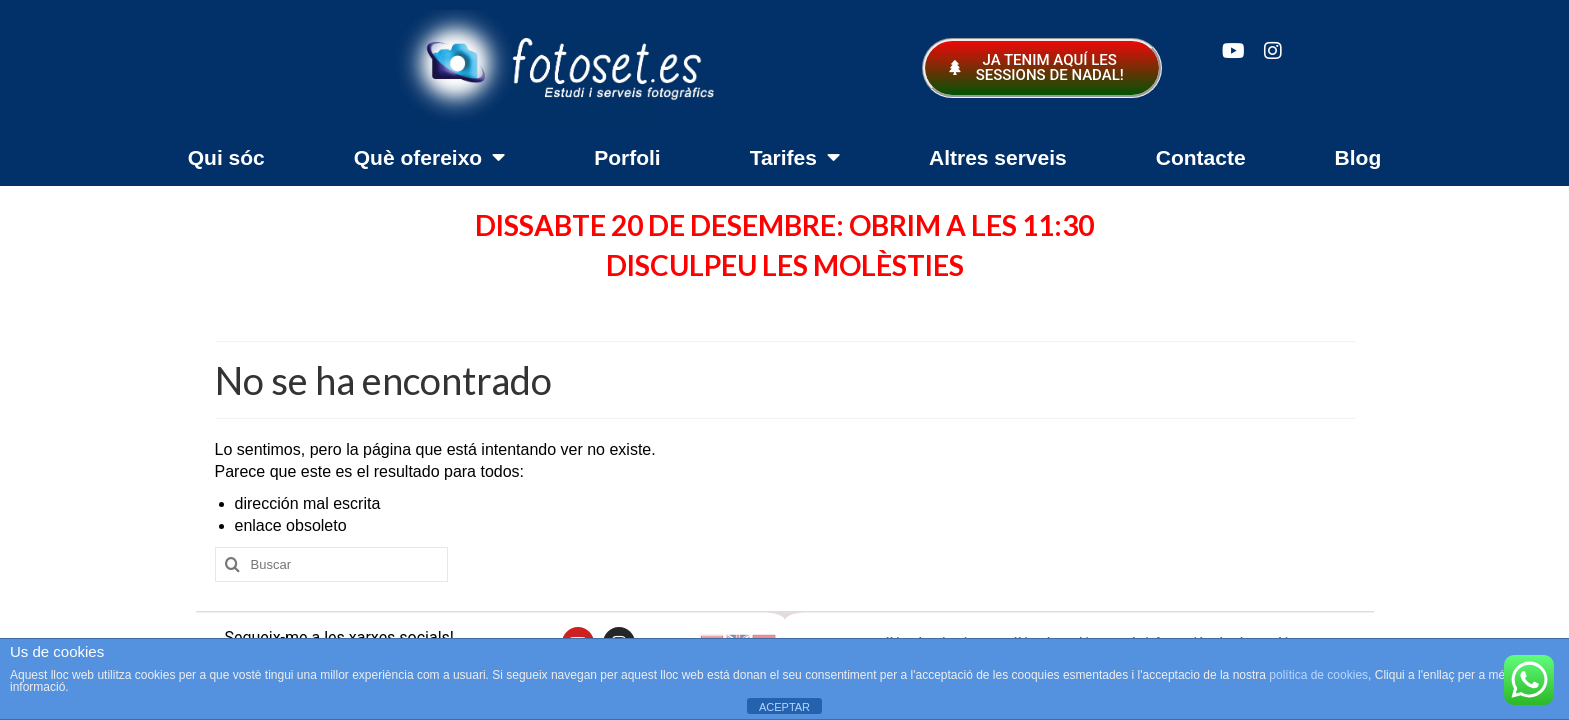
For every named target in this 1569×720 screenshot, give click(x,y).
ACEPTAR (784, 707)
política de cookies (1318, 675)
